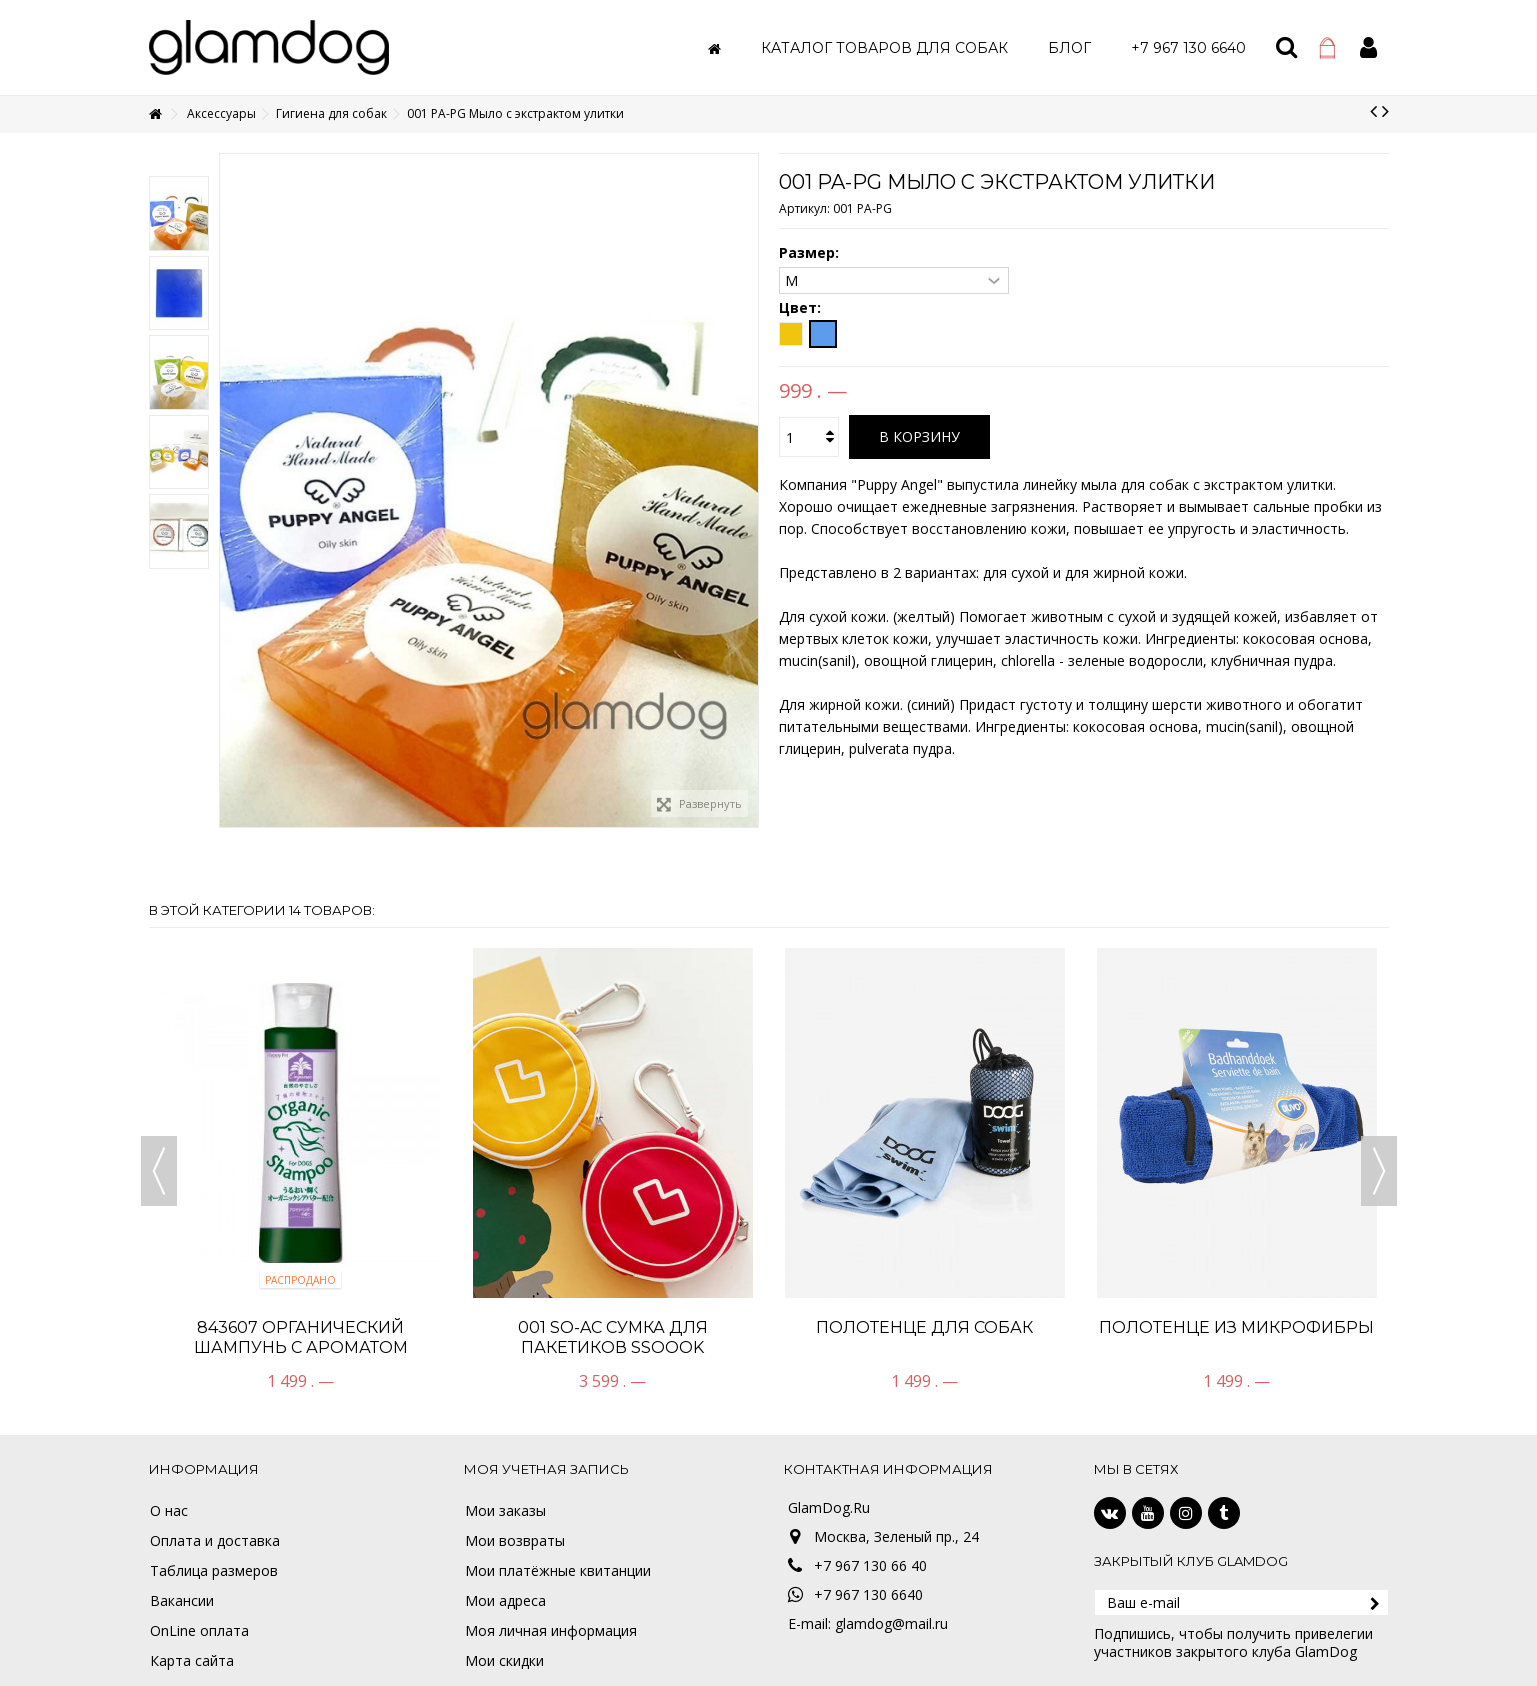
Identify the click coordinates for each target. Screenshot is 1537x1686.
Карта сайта (192, 1661)
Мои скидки (504, 1661)
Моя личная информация (551, 1631)
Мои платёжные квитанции (558, 1571)
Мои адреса (505, 1601)
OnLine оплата (199, 1631)
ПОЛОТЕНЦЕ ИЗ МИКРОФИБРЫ (1236, 1327)
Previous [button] (159, 1171)
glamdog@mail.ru (891, 1623)
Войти (1368, 47)
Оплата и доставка (215, 1541)
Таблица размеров (214, 1571)
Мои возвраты (515, 1541)
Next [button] (1379, 1171)
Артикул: (804, 208)
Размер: (811, 253)
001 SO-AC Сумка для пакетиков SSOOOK (613, 1337)
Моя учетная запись (546, 1469)
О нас (169, 1511)
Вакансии (182, 1601)
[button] (884, 47)
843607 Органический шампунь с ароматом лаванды (301, 1347)
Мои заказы (505, 1511)
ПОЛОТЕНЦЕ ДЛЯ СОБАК (924, 1327)
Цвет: (802, 308)
